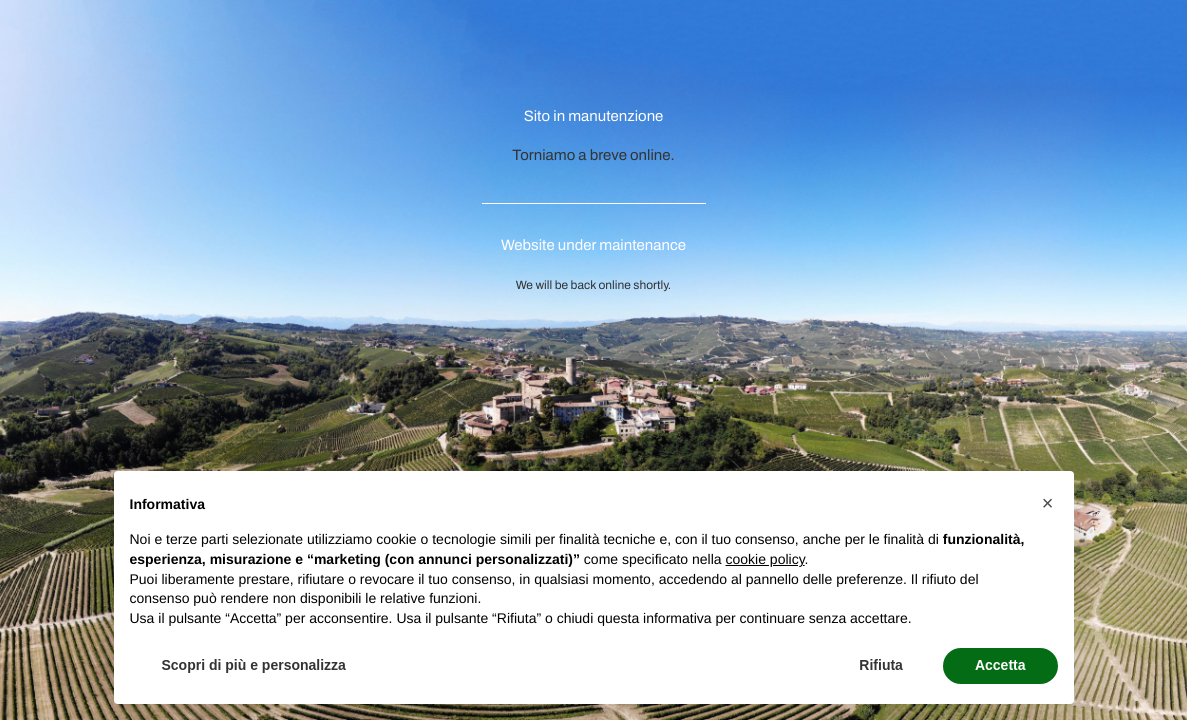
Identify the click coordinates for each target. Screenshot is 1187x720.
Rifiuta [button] (881, 665)
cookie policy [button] (764, 559)
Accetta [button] (1000, 665)
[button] (1048, 503)
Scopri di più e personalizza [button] (254, 665)
